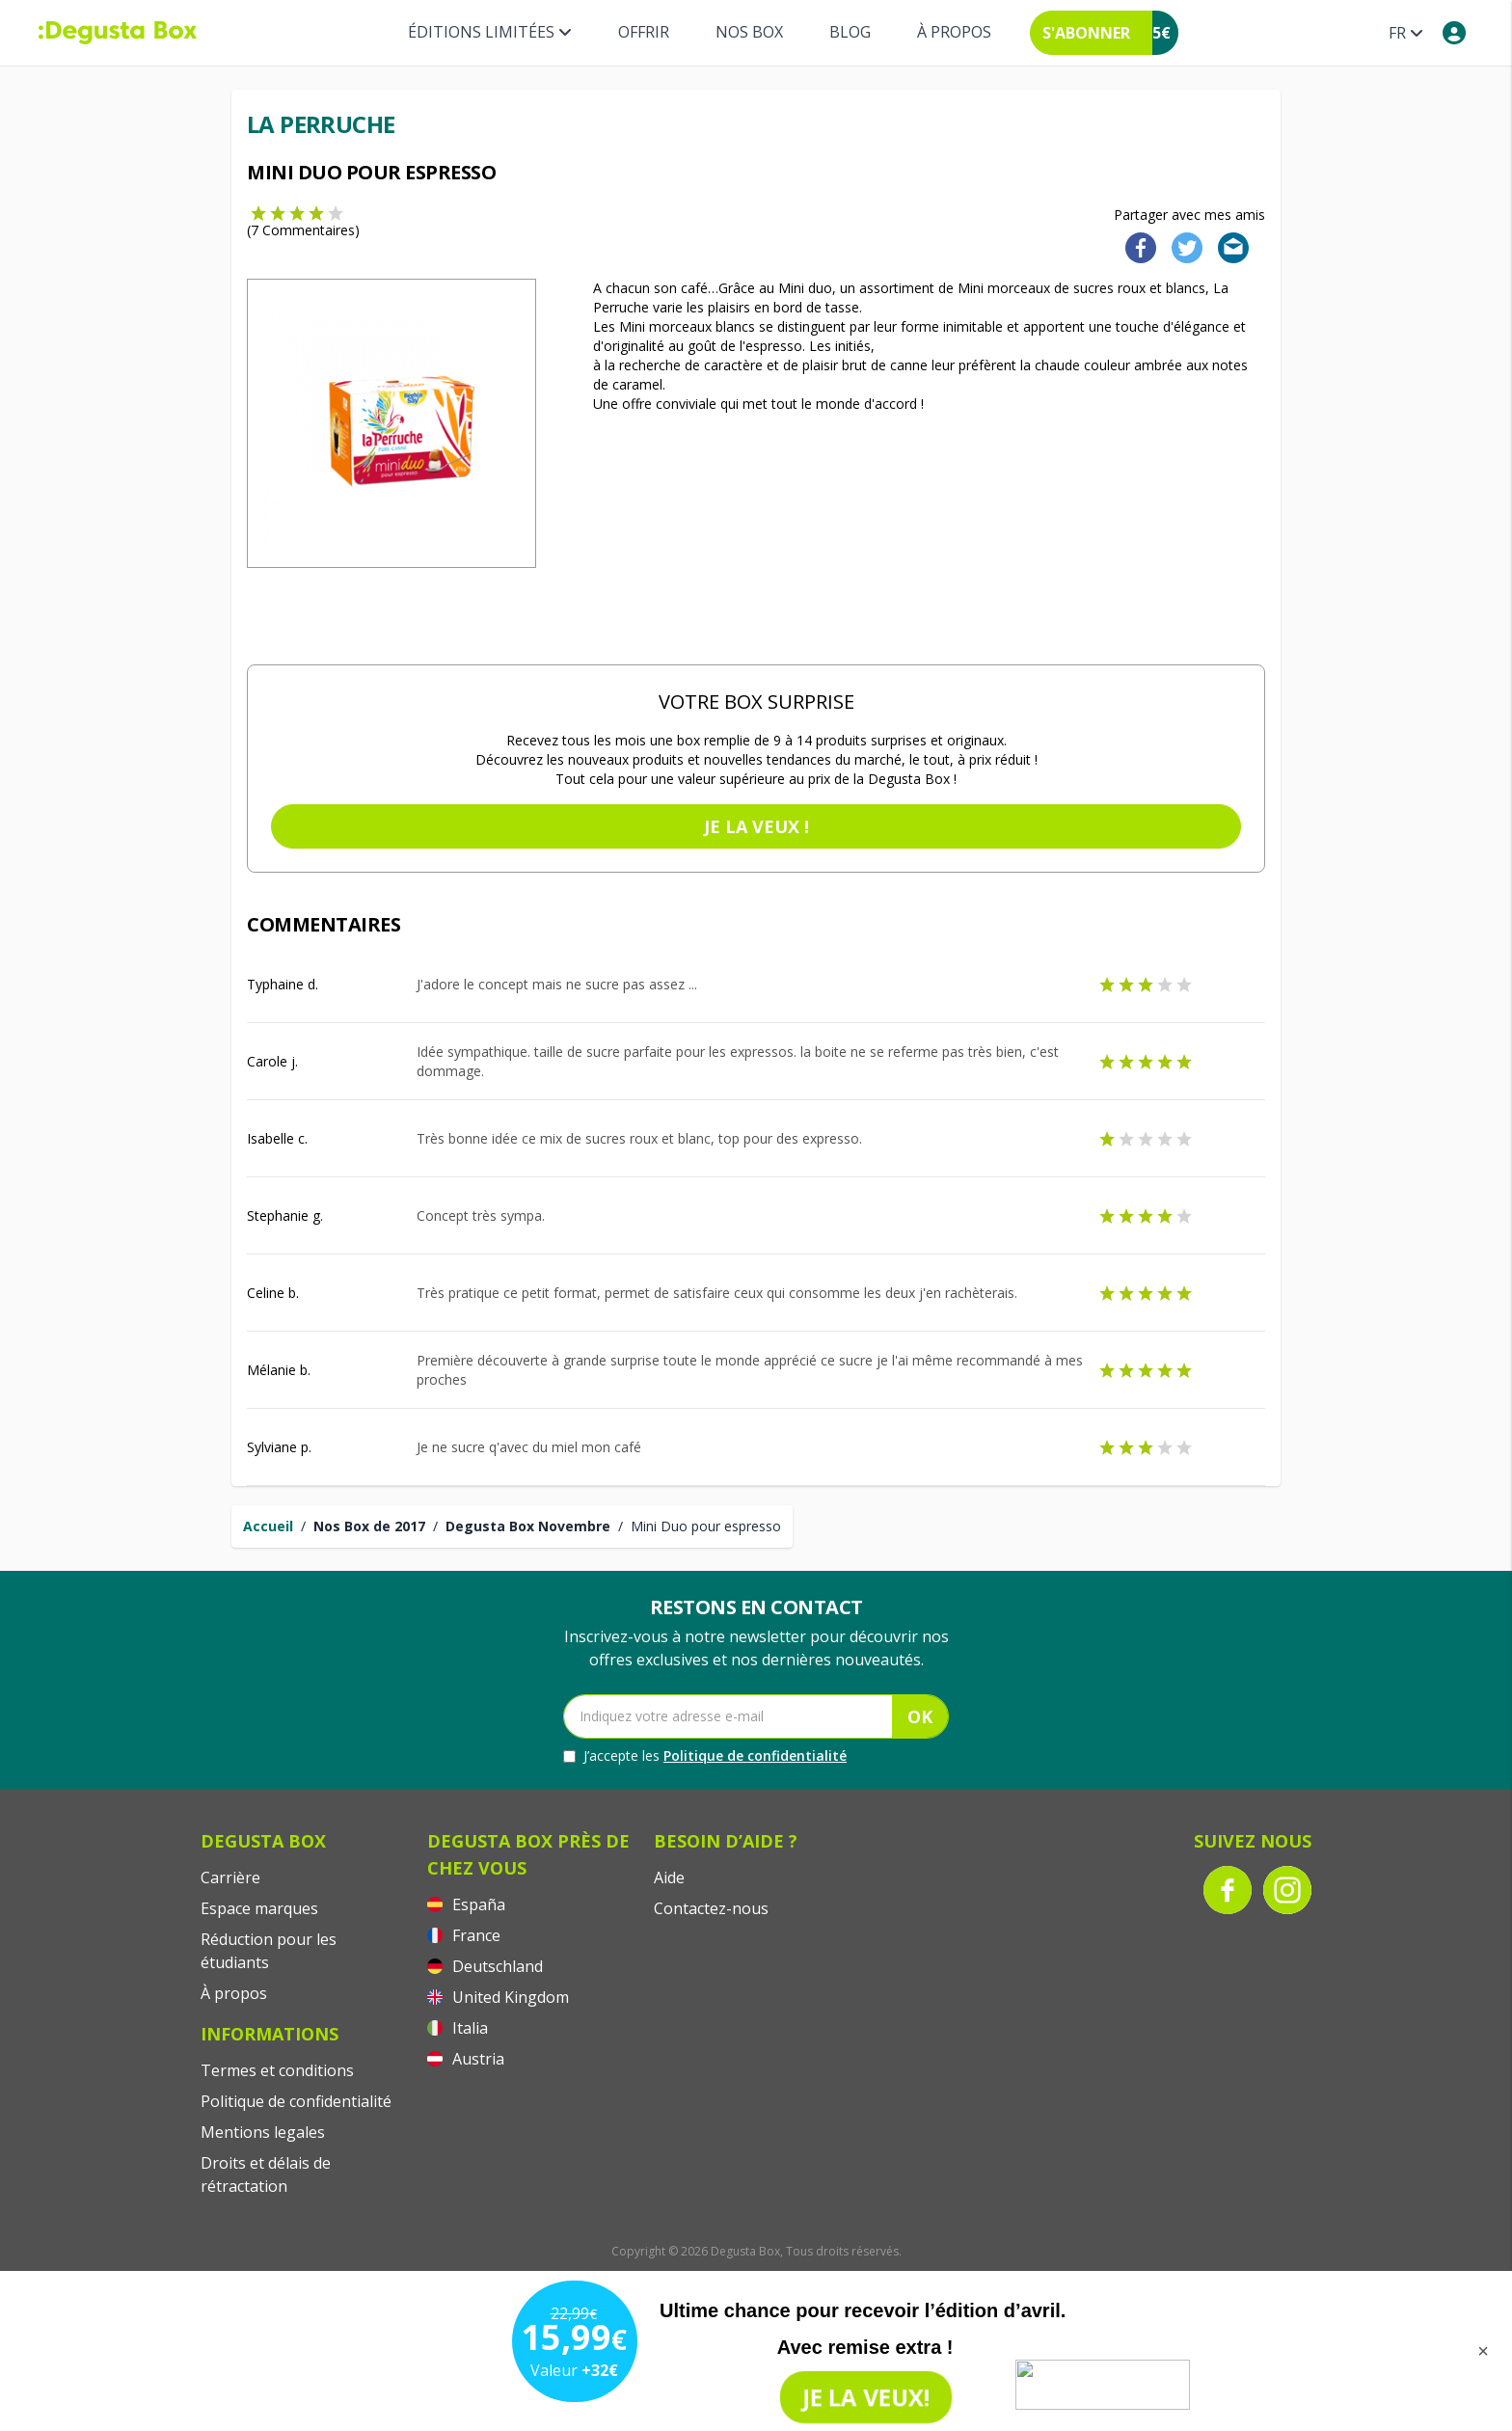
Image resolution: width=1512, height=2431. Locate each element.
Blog (850, 31)
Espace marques (259, 1908)
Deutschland (485, 1966)
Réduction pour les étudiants (269, 1951)
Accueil (268, 1526)
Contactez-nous (711, 1908)
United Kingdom (498, 1997)
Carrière (230, 1877)
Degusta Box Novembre (528, 1526)
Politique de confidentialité (755, 1755)
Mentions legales (263, 2132)
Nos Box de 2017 (369, 1526)
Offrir (643, 31)
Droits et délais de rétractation (266, 2174)
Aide (669, 1877)
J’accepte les (705, 1756)
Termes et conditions (277, 2070)
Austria (465, 2058)
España (466, 1904)
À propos (954, 31)
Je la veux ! (756, 826)
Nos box (749, 31)
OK (919, 1716)
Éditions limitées (490, 31)
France (463, 1935)
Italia (457, 2028)
